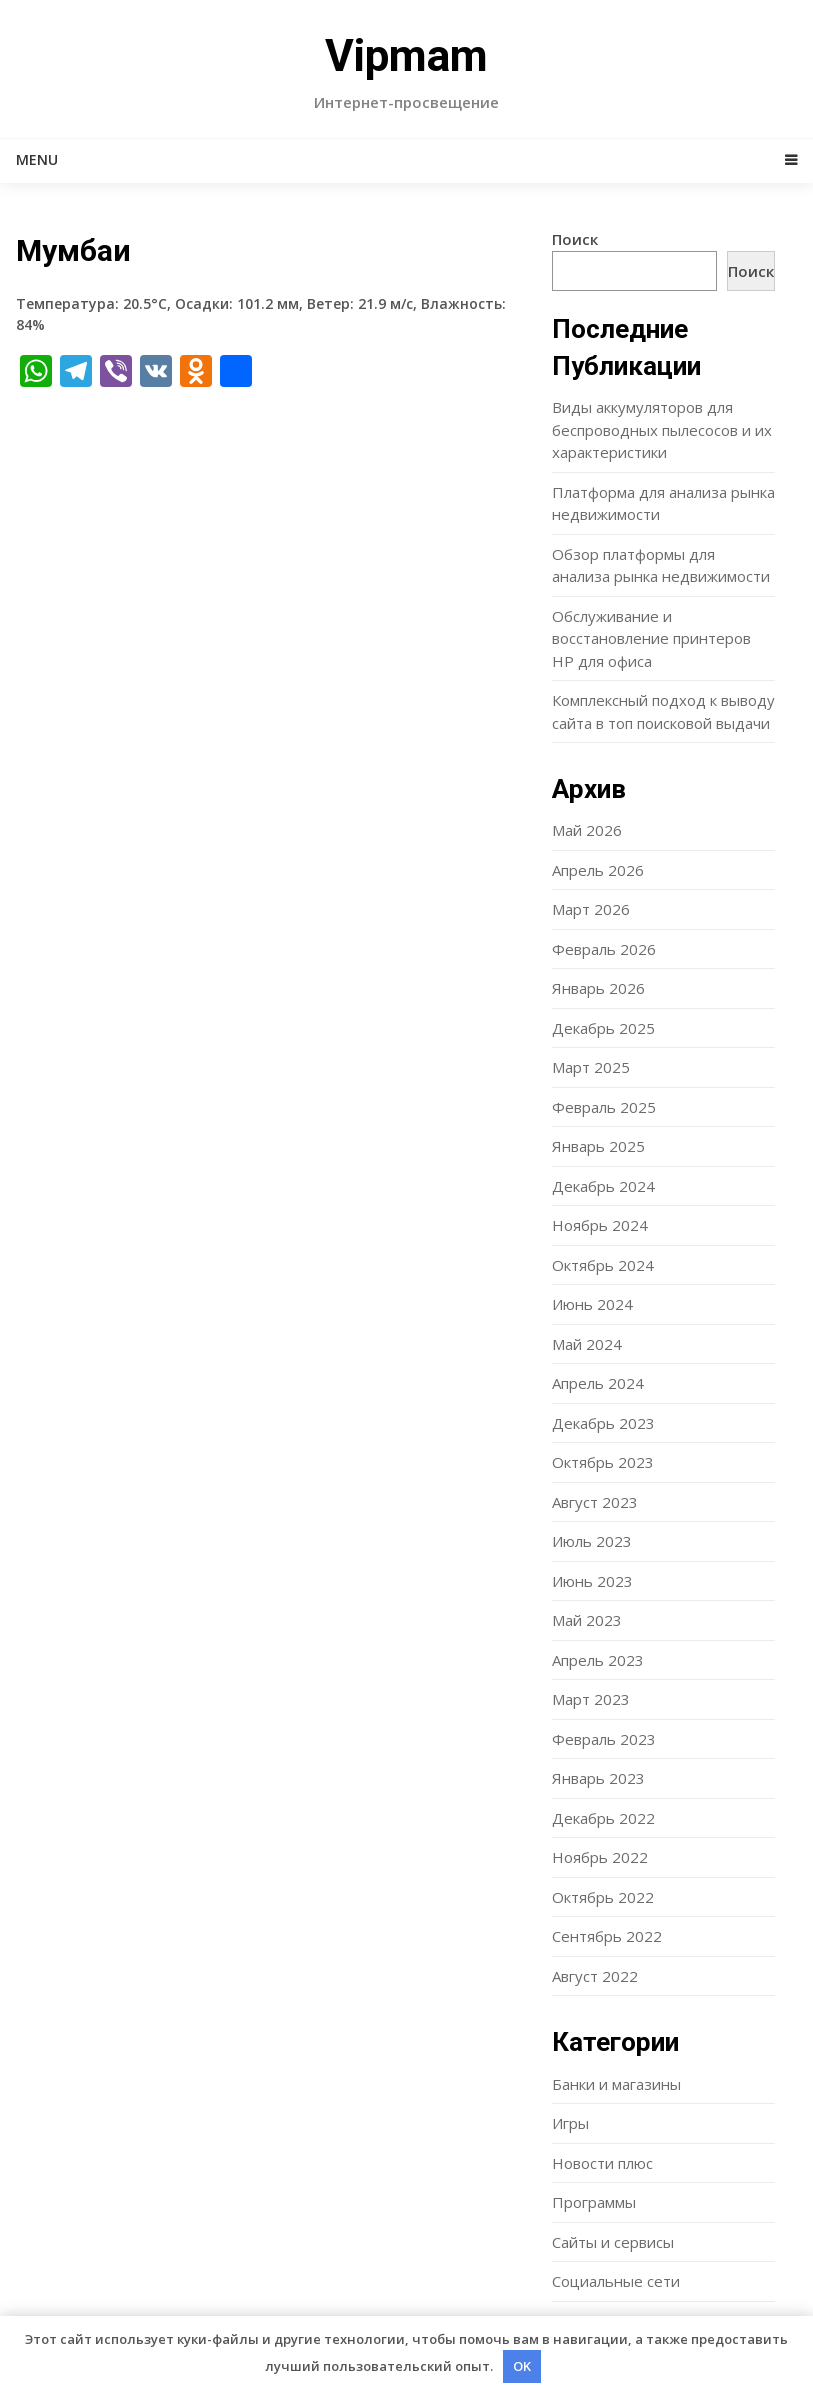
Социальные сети (616, 2281)
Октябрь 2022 (603, 1897)
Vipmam (406, 56)
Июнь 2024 (592, 1304)
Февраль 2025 (604, 1107)
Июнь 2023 (592, 1581)
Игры (570, 2123)
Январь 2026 (598, 988)
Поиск (575, 239)
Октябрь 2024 (603, 1265)
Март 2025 (591, 1067)
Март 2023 (591, 1699)
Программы (594, 2202)
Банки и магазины (616, 2084)
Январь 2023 (598, 1778)
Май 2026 (587, 830)
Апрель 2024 (598, 1383)
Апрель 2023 (598, 1660)
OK (522, 2366)
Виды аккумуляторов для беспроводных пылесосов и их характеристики (662, 429)
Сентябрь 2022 (607, 1936)
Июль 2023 (592, 1541)
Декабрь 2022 (603, 1818)
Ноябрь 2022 (600, 1857)
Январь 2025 (598, 1146)
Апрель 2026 (598, 870)
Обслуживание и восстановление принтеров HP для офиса (651, 638)
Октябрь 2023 (603, 1462)
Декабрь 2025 (603, 1028)
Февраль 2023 (604, 1739)
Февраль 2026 (604, 949)
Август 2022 (595, 1976)
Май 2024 (587, 1344)
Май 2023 (587, 1620)
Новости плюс (602, 2163)
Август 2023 (595, 1502)
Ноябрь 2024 (600, 1225)
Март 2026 (591, 909)
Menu (37, 159)
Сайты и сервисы (613, 2242)
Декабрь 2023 (603, 1423)
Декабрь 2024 (603, 1186)
